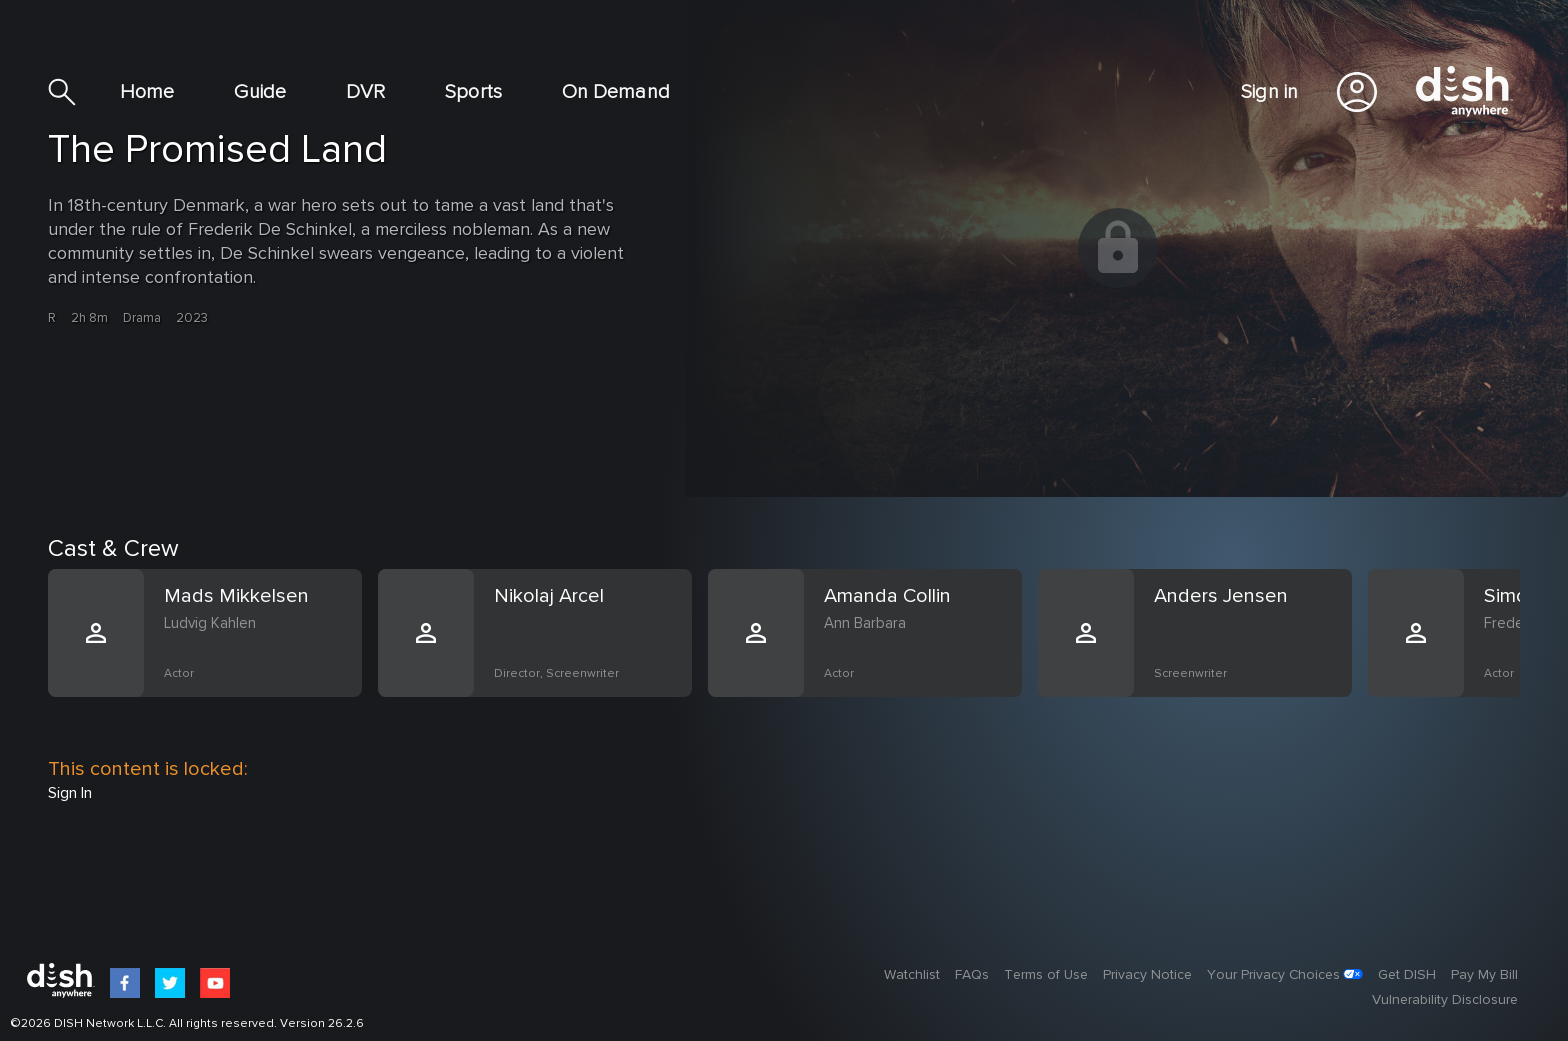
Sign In (70, 793)
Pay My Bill (1484, 975)
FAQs (972, 975)
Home (147, 92)
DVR (365, 92)
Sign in (1269, 92)
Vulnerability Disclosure (1445, 1000)
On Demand (616, 92)
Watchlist (912, 975)
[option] (213, 657)
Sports (473, 92)
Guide (260, 92)
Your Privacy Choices (1273, 975)
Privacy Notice (1147, 975)
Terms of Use (1046, 975)
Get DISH (1407, 975)
